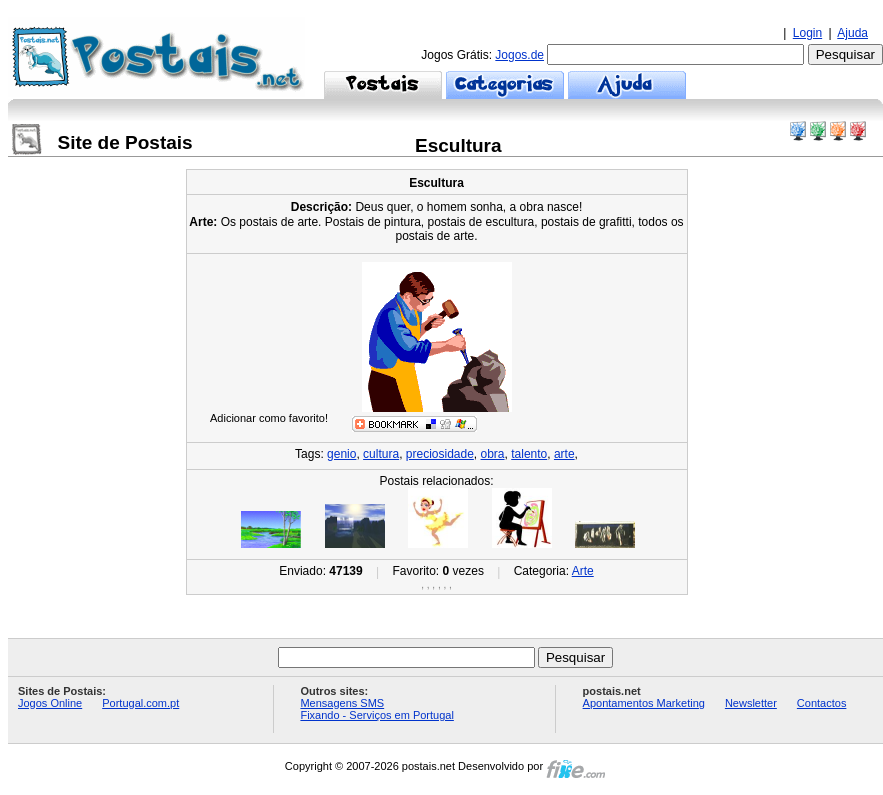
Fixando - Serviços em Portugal (376, 715)
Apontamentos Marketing (644, 703)
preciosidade (440, 454)
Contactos (822, 703)
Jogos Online (50, 703)
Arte (583, 571)
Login (807, 33)
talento (529, 454)
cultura (381, 454)
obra (493, 454)
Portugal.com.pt (140, 703)
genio (341, 454)
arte (564, 454)
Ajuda (852, 33)
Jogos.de (519, 55)
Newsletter (751, 703)
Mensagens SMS (342, 703)
